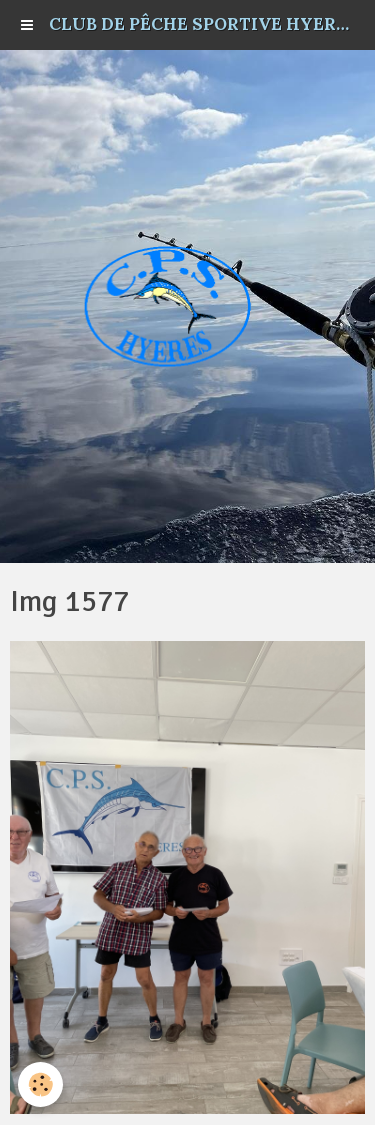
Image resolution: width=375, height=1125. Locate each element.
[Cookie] (40, 1084)
